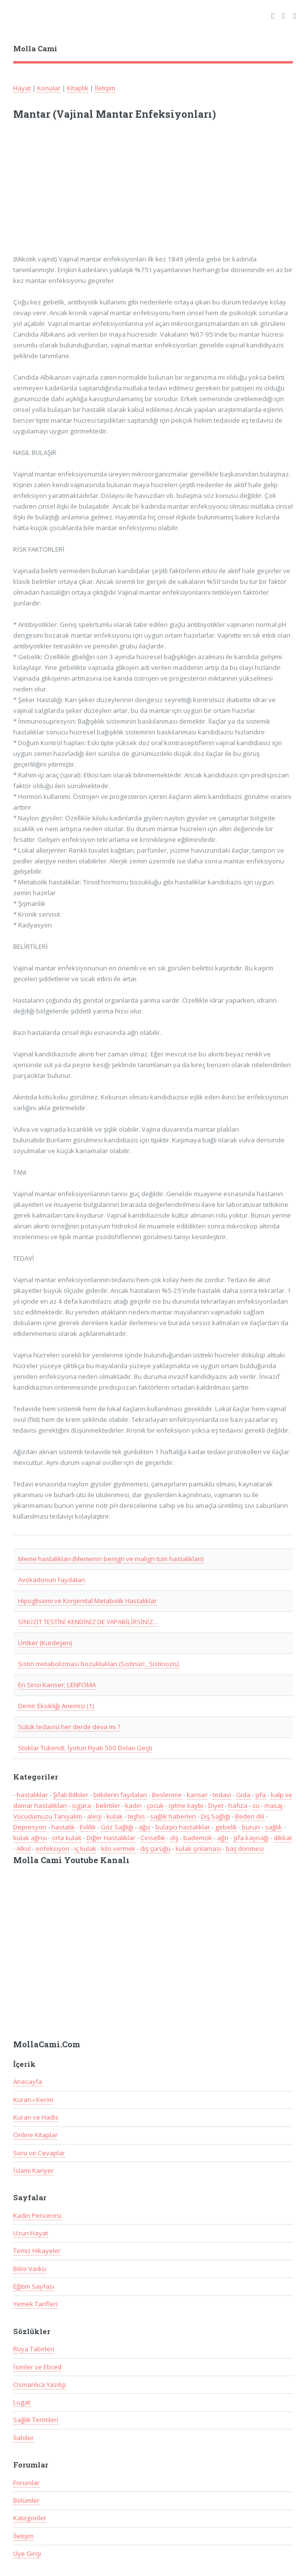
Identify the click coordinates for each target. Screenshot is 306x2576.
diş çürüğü (155, 1848)
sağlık (273, 1827)
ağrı (222, 1837)
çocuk (155, 1805)
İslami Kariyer (33, 2170)
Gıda (243, 1794)
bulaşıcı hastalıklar (182, 1827)
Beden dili (249, 1816)
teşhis (136, 1816)
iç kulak (85, 1848)
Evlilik (88, 1827)
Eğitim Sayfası (33, 2286)
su (256, 1805)
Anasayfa (27, 2081)
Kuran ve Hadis (36, 2117)
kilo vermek (118, 1848)
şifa (260, 1794)
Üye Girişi (27, 2553)
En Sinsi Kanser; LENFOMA (57, 1684)
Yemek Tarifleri (35, 2303)
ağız (144, 1827)
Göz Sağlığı (117, 1827)
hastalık (63, 1827)
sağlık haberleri (173, 1816)
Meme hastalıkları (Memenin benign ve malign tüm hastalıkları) (111, 1558)
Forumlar (26, 2482)
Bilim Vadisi (29, 2268)
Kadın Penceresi (37, 2215)
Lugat (21, 2402)
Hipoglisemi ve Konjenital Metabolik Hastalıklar (87, 1600)
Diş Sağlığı (215, 1816)
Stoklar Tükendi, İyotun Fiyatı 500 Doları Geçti (85, 1747)
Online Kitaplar (35, 2134)
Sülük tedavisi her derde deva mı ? (69, 1726)
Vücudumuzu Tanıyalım (47, 1816)
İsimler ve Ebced (37, 2366)
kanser (197, 1794)
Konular (49, 88)
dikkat (283, 1837)
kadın (133, 1805)
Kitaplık (77, 88)
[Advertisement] (141, 192)
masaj (273, 1805)
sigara (81, 1805)
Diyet (215, 1805)
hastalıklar (32, 1794)
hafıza (237, 1805)
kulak (115, 1816)
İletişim (105, 88)
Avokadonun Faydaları (51, 1579)
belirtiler (108, 1805)
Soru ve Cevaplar (39, 2152)
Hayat (22, 88)
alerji (94, 1816)
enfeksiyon (52, 1848)
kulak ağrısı (30, 1837)
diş (174, 1837)
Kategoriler (29, 2517)
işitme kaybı (186, 1805)
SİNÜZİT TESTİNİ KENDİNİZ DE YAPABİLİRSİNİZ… (88, 1621)
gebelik (226, 1827)
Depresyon (29, 1827)
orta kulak (67, 1837)
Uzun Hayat (30, 2233)
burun (251, 1827)
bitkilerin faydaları (120, 1794)
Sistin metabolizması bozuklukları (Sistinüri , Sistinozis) (98, 1663)
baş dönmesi (245, 1848)
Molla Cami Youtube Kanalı (71, 1860)
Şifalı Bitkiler (70, 1794)
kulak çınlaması (198, 1848)
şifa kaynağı (251, 1837)
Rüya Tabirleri (33, 2348)
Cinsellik (152, 1837)
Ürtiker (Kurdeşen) (45, 1642)
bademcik (197, 1837)
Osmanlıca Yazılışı (39, 2384)
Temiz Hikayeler (37, 2250)
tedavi (222, 1794)
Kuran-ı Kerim (33, 2099)
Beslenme (167, 1794)
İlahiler (23, 2437)
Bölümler (26, 2500)
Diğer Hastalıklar (111, 1837)
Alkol (24, 1848)
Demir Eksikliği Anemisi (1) (56, 1705)
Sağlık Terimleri (35, 2419)
